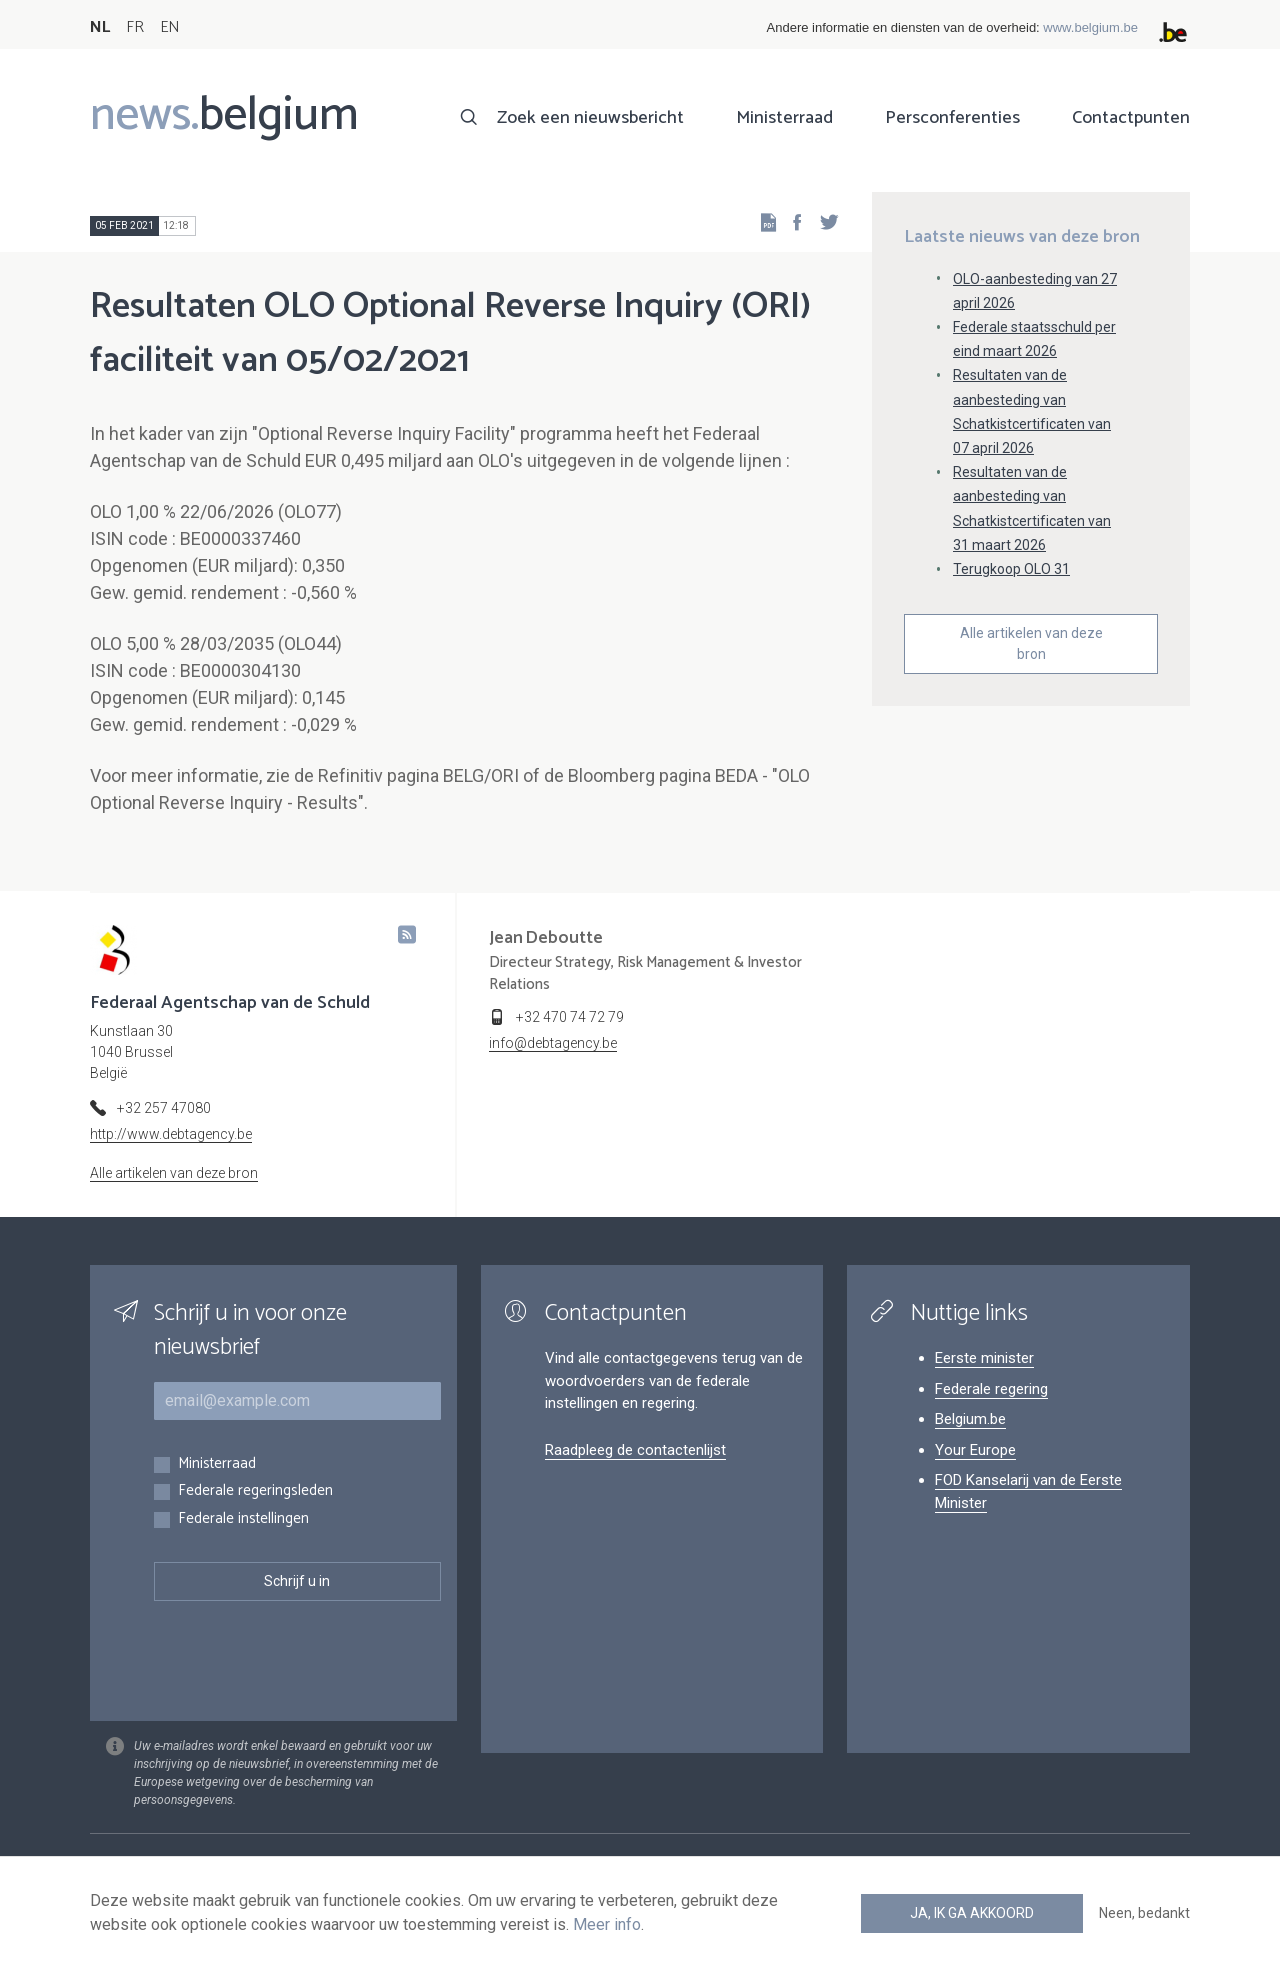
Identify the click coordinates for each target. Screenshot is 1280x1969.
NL (100, 27)
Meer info (607, 1924)
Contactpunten (1131, 118)
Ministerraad (784, 118)
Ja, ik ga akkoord (972, 1913)
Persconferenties (952, 118)
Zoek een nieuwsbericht (590, 118)
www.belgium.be (1090, 27)
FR (135, 27)
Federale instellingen (243, 1519)
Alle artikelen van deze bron (1031, 643)
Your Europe (975, 1450)
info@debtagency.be (553, 1043)
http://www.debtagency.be (171, 1134)
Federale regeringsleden (255, 1491)
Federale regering (991, 1389)
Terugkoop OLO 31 (1011, 569)
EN (169, 27)
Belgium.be (970, 1419)
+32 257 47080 (164, 1108)
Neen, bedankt (1144, 1913)
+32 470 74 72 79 (570, 1017)
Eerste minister (984, 1358)
